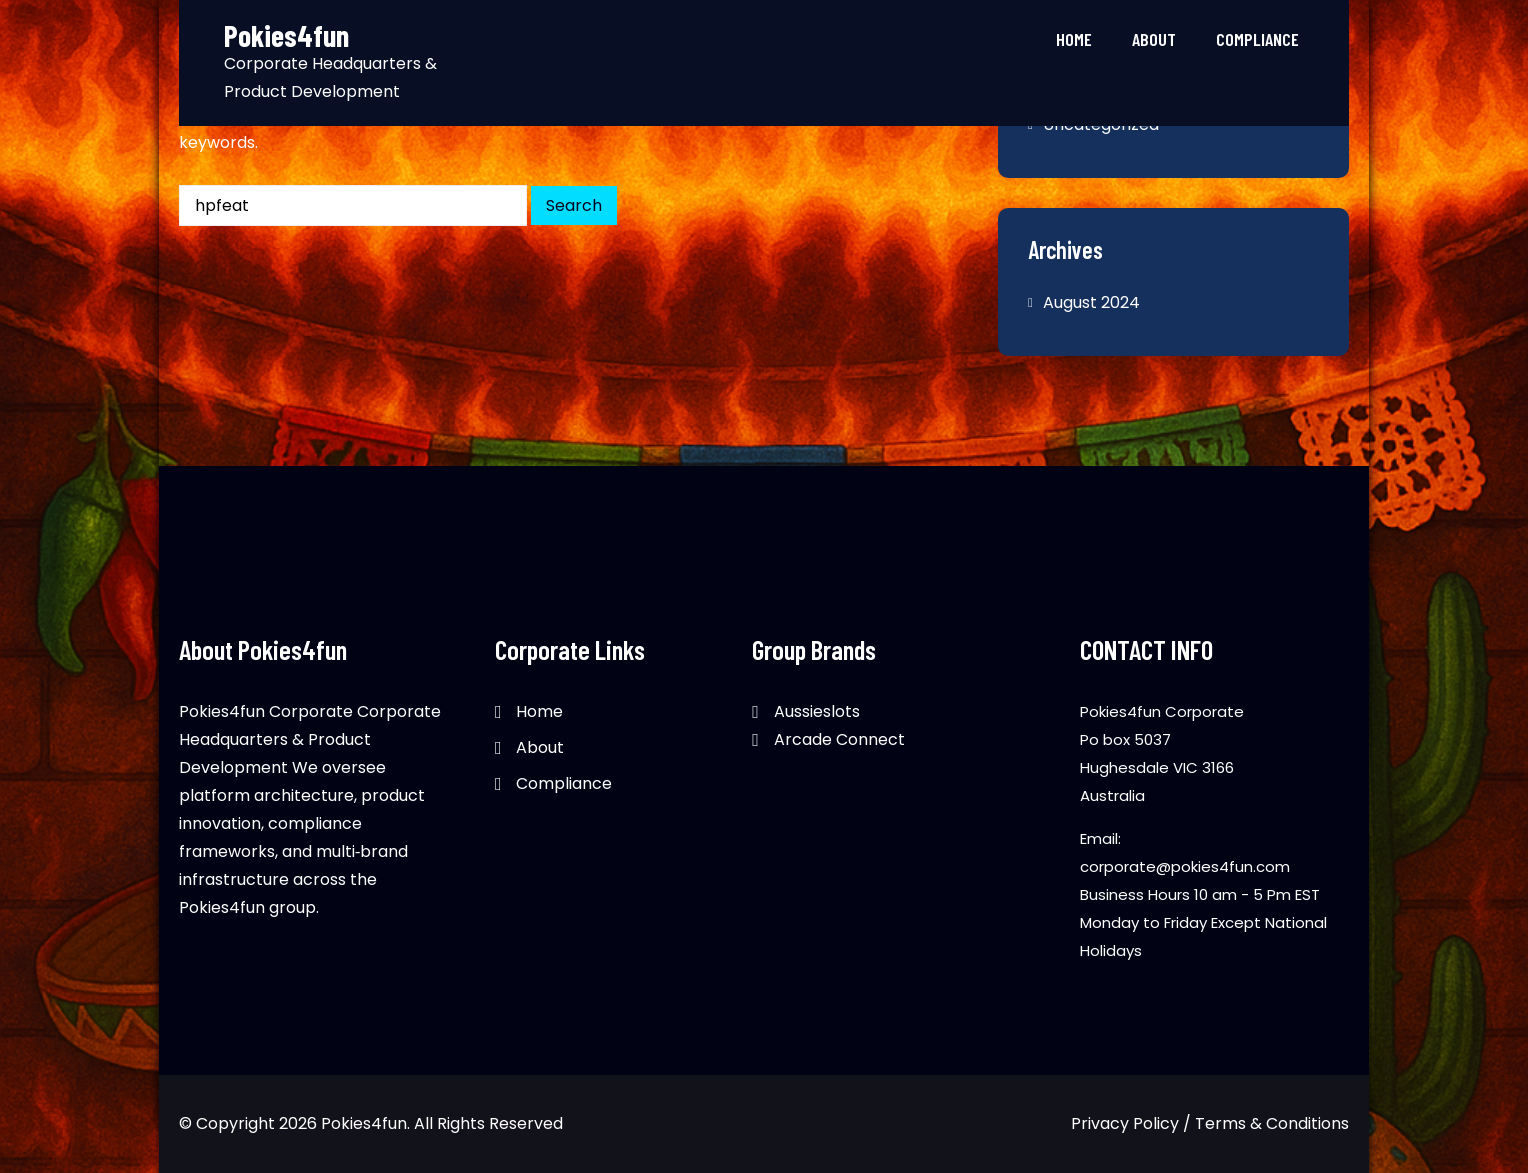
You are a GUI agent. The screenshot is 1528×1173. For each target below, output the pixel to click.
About (1154, 39)
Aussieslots (817, 711)
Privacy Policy (1125, 1123)
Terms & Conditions (1272, 1123)
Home (1074, 39)
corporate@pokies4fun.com (1185, 866)
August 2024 (1091, 302)
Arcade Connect (839, 739)
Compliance (1257, 39)
